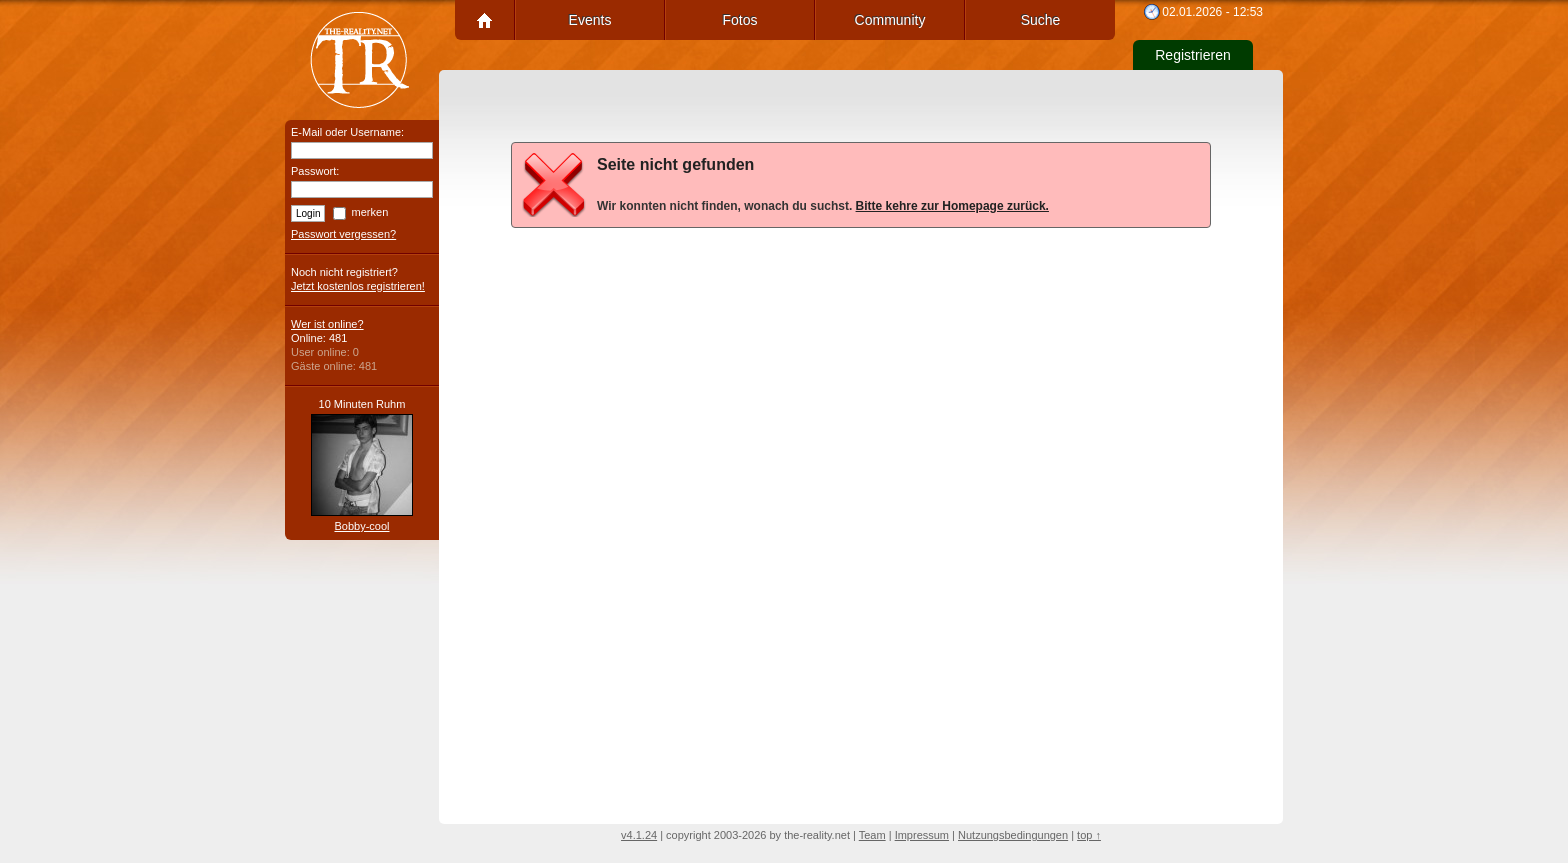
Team (872, 835)
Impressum (922, 835)
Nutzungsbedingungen (1013, 835)
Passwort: (315, 171)
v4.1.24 (639, 835)
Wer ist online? (327, 324)
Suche (1041, 20)
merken (370, 212)
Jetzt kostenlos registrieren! (358, 286)
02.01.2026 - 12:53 (1212, 12)
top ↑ (1089, 835)
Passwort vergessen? (343, 234)
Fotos (739, 20)
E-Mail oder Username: (347, 132)
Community (890, 20)
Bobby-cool (361, 526)
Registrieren (1192, 55)
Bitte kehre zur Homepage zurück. (952, 206)
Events (590, 20)
